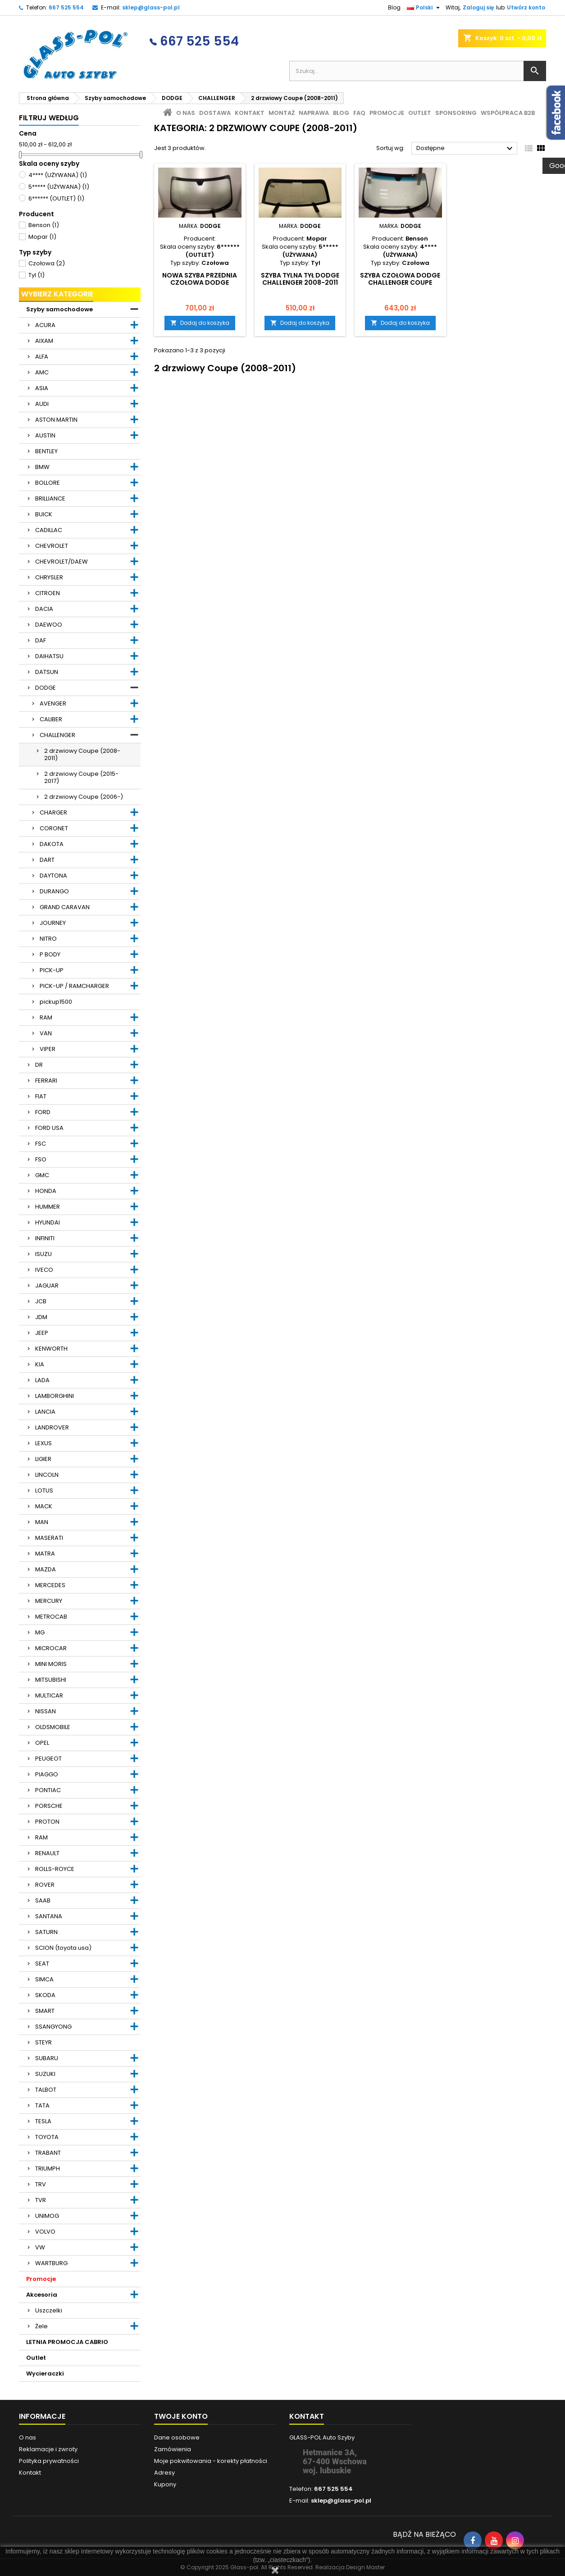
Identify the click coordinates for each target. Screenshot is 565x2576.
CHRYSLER (49, 577)
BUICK (43, 514)
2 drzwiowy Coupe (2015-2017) (81, 777)
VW (40, 2247)
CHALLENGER (57, 735)
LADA (42, 1380)
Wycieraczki (45, 2373)
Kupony (165, 2484)
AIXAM (44, 341)
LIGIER (43, 1459)
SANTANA (48, 1916)
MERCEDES (50, 1585)
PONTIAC (48, 1790)
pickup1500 (56, 1001)
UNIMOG (47, 2216)
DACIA (44, 609)
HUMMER (47, 1206)
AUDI (42, 404)
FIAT (40, 1096)
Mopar (42, 236)
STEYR (43, 2042)
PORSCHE (49, 1806)
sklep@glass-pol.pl (151, 7)
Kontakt (249, 113)
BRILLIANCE (50, 498)
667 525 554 (66, 7)
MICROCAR (51, 1648)
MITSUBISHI (50, 1679)
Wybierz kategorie (57, 294)
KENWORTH (51, 1348)
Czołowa (46, 263)
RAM (46, 1017)
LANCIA (45, 1411)
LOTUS (44, 1490)
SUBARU (46, 2058)
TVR (40, 2200)
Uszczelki (48, 2310)
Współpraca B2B (508, 113)
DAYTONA (53, 875)
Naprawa (314, 113)
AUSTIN (45, 435)
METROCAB (51, 1616)
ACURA (45, 325)
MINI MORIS (51, 1664)
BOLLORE (47, 482)
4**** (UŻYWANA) (57, 175)
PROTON (47, 1821)
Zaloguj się (478, 7)
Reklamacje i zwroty (48, 2449)
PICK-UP (52, 970)
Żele (41, 2326)
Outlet (36, 2357)
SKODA (45, 1995)
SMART (45, 2011)
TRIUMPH (47, 2168)
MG (40, 1632)
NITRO (48, 938)
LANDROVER (52, 1427)
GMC (42, 1175)
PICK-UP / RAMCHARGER (74, 986)
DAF (40, 640)
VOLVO (45, 2231)
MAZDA (45, 1569)
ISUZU (43, 1254)
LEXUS (43, 1443)
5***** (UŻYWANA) (58, 186)
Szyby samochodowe (59, 309)
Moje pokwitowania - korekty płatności (210, 2461)
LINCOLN (47, 1474)
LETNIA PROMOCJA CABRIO (67, 2342)
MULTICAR (49, 1695)
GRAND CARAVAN (65, 907)
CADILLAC (48, 530)
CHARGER (53, 812)
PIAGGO (46, 1774)
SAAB (42, 1900)
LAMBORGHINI (54, 1396)
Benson (43, 225)
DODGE (45, 687)
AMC (42, 372)
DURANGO (54, 891)
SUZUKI (45, 2074)
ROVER (45, 1884)
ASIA (41, 388)
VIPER (47, 1049)
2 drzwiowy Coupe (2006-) (83, 796)
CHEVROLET (51, 546)
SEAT (42, 1963)
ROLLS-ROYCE (54, 1869)
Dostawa (215, 113)
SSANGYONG (53, 2026)
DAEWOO (48, 624)
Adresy (164, 2472)
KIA (39, 1364)
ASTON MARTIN (56, 419)
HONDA (45, 1191)
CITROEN (47, 593)
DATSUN (46, 672)
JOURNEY (53, 923)
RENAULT (47, 1853)
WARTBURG (51, 2263)
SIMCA (44, 1979)
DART (47, 860)
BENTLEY (46, 451)
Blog (394, 7)
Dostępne (465, 148)
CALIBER (51, 719)
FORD (42, 1112)
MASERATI (49, 1538)
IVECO (44, 1269)
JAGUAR (47, 1285)
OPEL (42, 1743)
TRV (40, 2184)
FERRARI (46, 1080)
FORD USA (49, 1128)
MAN (41, 1522)
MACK (43, 1506)
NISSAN (45, 1711)
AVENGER (53, 703)
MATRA (45, 1553)
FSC (40, 1143)
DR (39, 1064)
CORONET (54, 828)
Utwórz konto (526, 7)
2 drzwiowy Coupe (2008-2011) (82, 754)
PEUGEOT (48, 1758)
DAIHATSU (49, 656)
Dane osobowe (177, 2437)
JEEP (41, 1333)
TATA (42, 2105)
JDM (41, 1317)
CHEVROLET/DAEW (61, 561)
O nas (185, 113)
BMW (42, 467)
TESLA (43, 2121)
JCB (40, 1301)
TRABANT (48, 2152)
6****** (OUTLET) (56, 198)
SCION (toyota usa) (63, 1947)
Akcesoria (41, 2294)
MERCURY (48, 1601)
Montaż (282, 113)
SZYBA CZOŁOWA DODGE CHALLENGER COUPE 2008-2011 (400, 282)
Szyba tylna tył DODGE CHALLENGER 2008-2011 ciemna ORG (300, 282)
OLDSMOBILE (52, 1727)
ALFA (41, 356)
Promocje (41, 2279)
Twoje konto (181, 2416)
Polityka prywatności (49, 2461)
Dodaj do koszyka (199, 323)
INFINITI (45, 1238)
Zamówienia (172, 2449)
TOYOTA (47, 2137)
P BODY (50, 954)
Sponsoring (456, 113)
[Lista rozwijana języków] (424, 7)
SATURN (46, 1932)
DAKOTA (52, 844)
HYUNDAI (47, 1222)
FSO (40, 1159)
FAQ (359, 113)
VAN (46, 1033)
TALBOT (45, 2089)
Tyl (36, 275)
